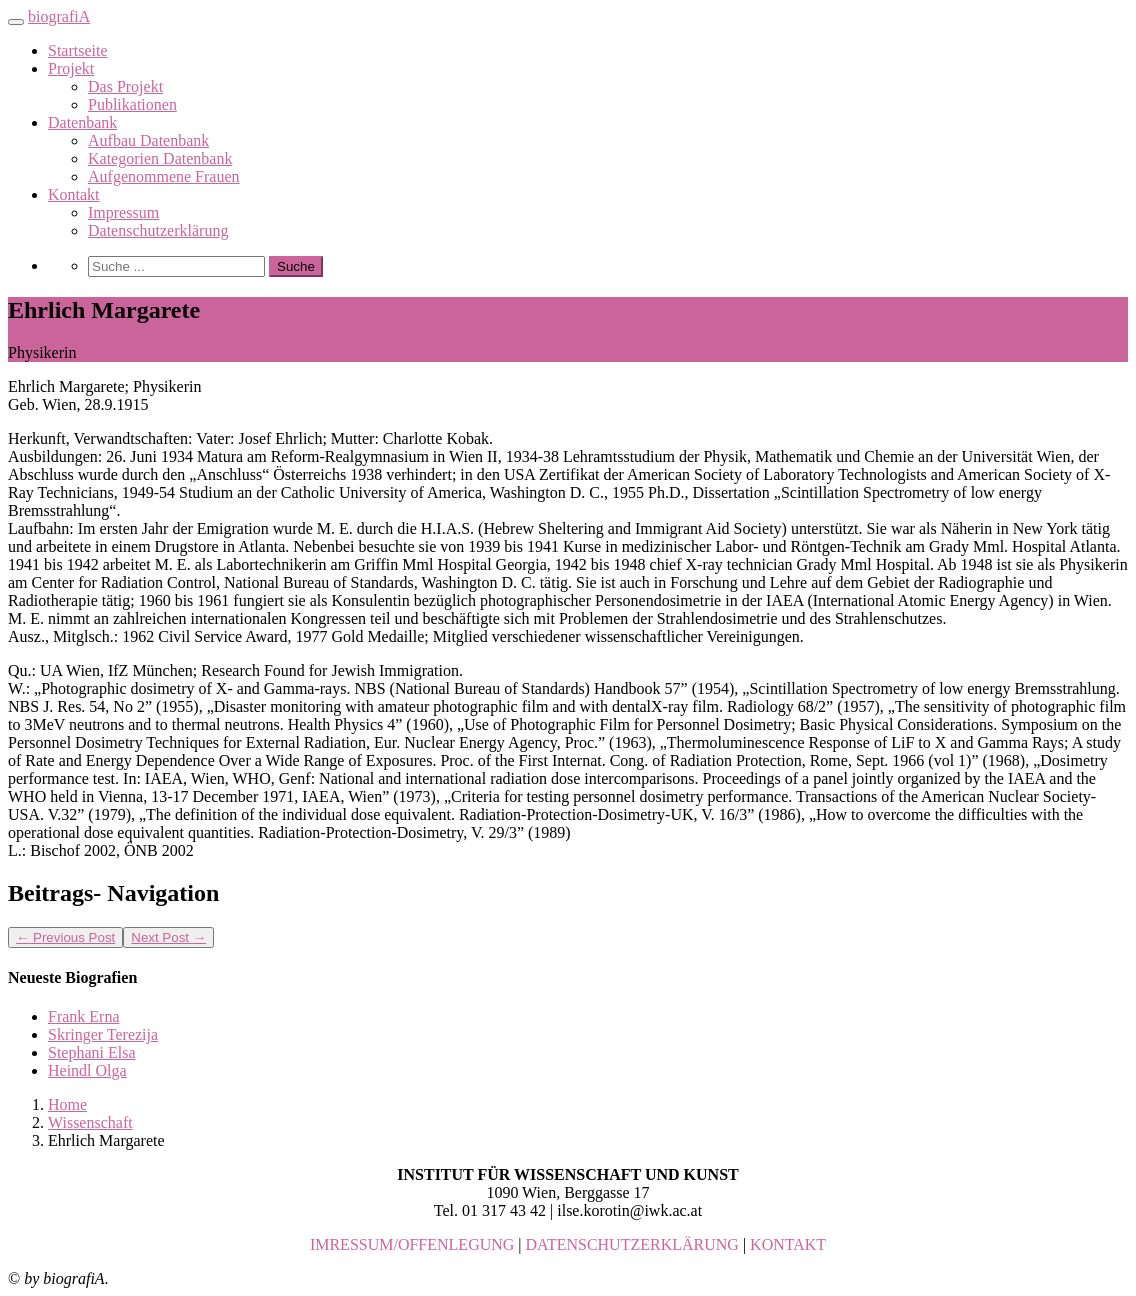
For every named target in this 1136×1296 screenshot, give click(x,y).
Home (67, 1104)
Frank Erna (84, 1016)
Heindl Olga (87, 1070)
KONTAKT (788, 1244)
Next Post (168, 937)
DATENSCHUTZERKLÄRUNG (632, 1244)
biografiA (59, 16)
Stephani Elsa (92, 1052)
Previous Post (65, 937)
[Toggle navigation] (16, 22)
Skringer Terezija (103, 1034)
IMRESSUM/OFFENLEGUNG (412, 1244)
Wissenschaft (90, 1122)
